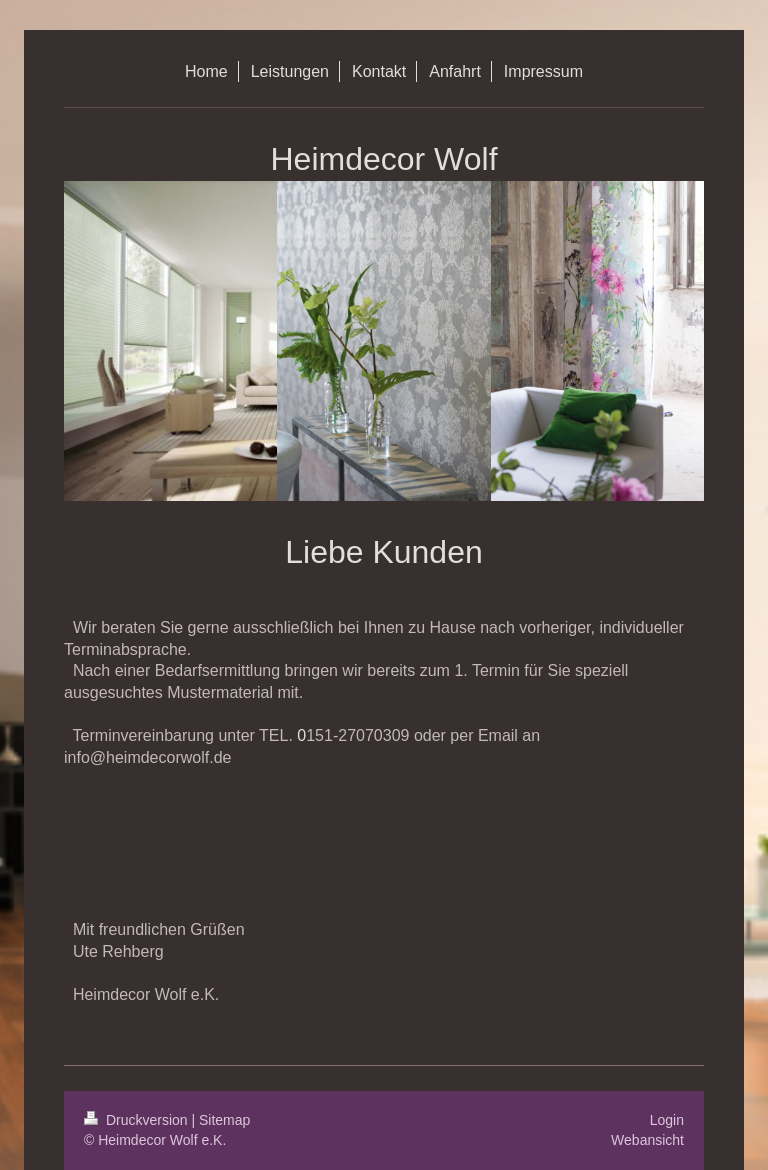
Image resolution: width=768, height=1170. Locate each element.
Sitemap (224, 1120)
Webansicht (647, 1140)
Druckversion (137, 1120)
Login (667, 1120)
